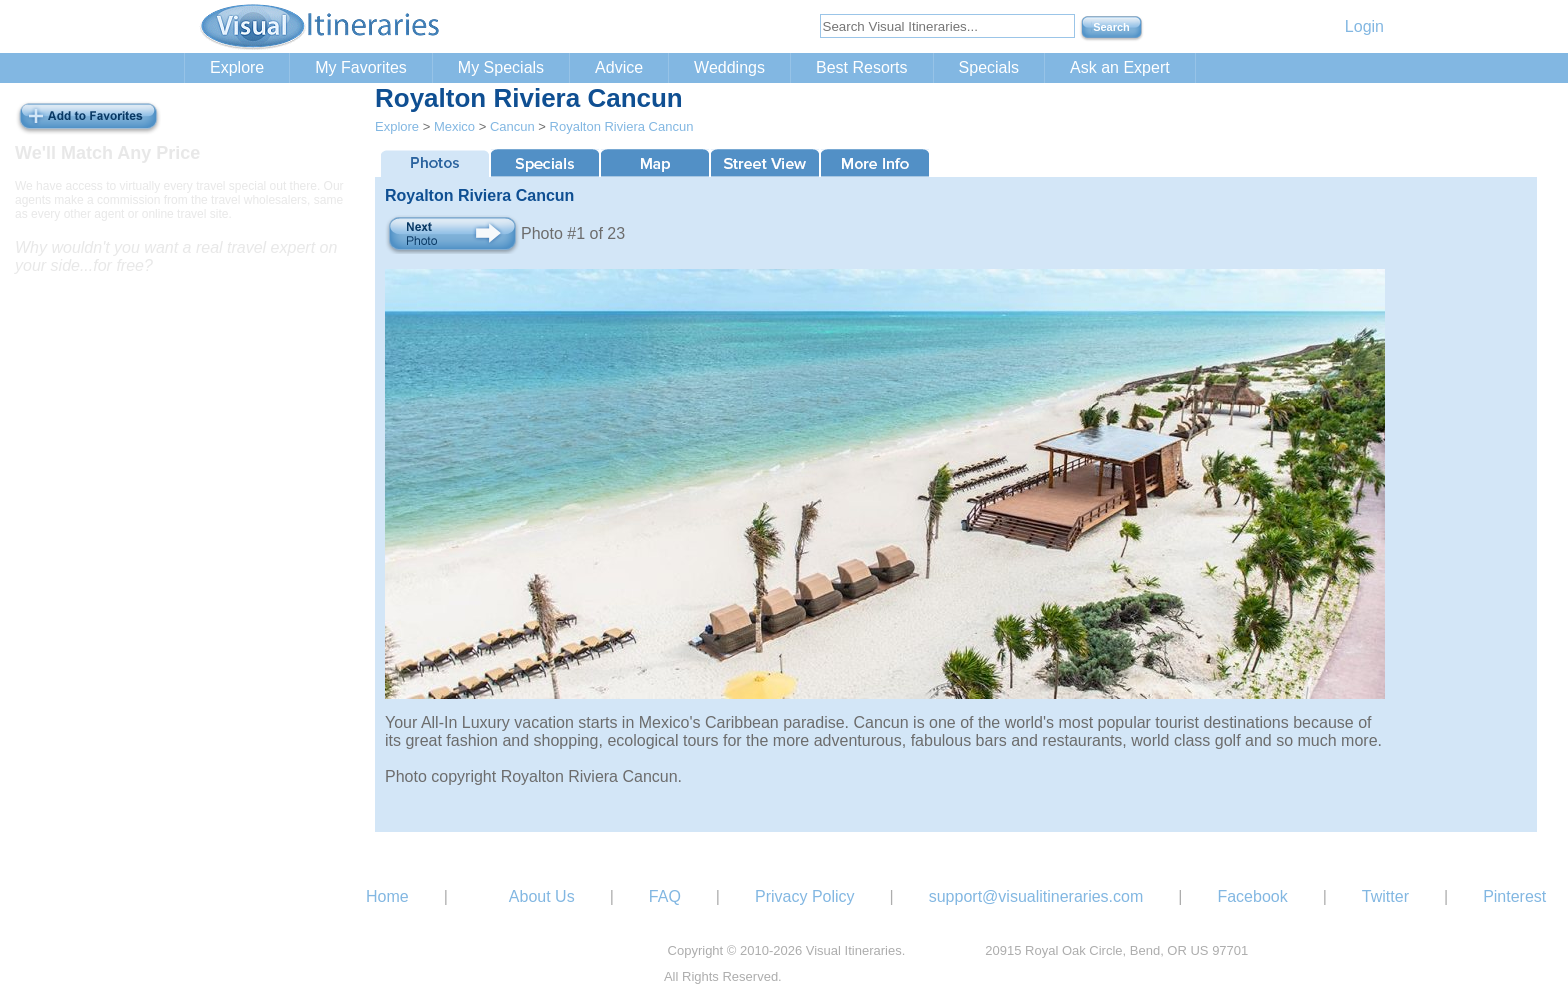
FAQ (665, 896)
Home (387, 896)
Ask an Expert (1120, 67)
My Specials (501, 67)
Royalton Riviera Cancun (622, 126)
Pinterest (1514, 896)
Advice (619, 67)
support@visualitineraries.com (1036, 896)
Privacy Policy (805, 896)
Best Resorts (862, 67)
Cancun (512, 126)
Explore (237, 67)
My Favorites (361, 67)
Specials (989, 67)
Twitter (1385, 896)
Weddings (729, 67)
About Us (542, 896)
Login (1364, 26)
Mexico (454, 126)
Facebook (1252, 896)
